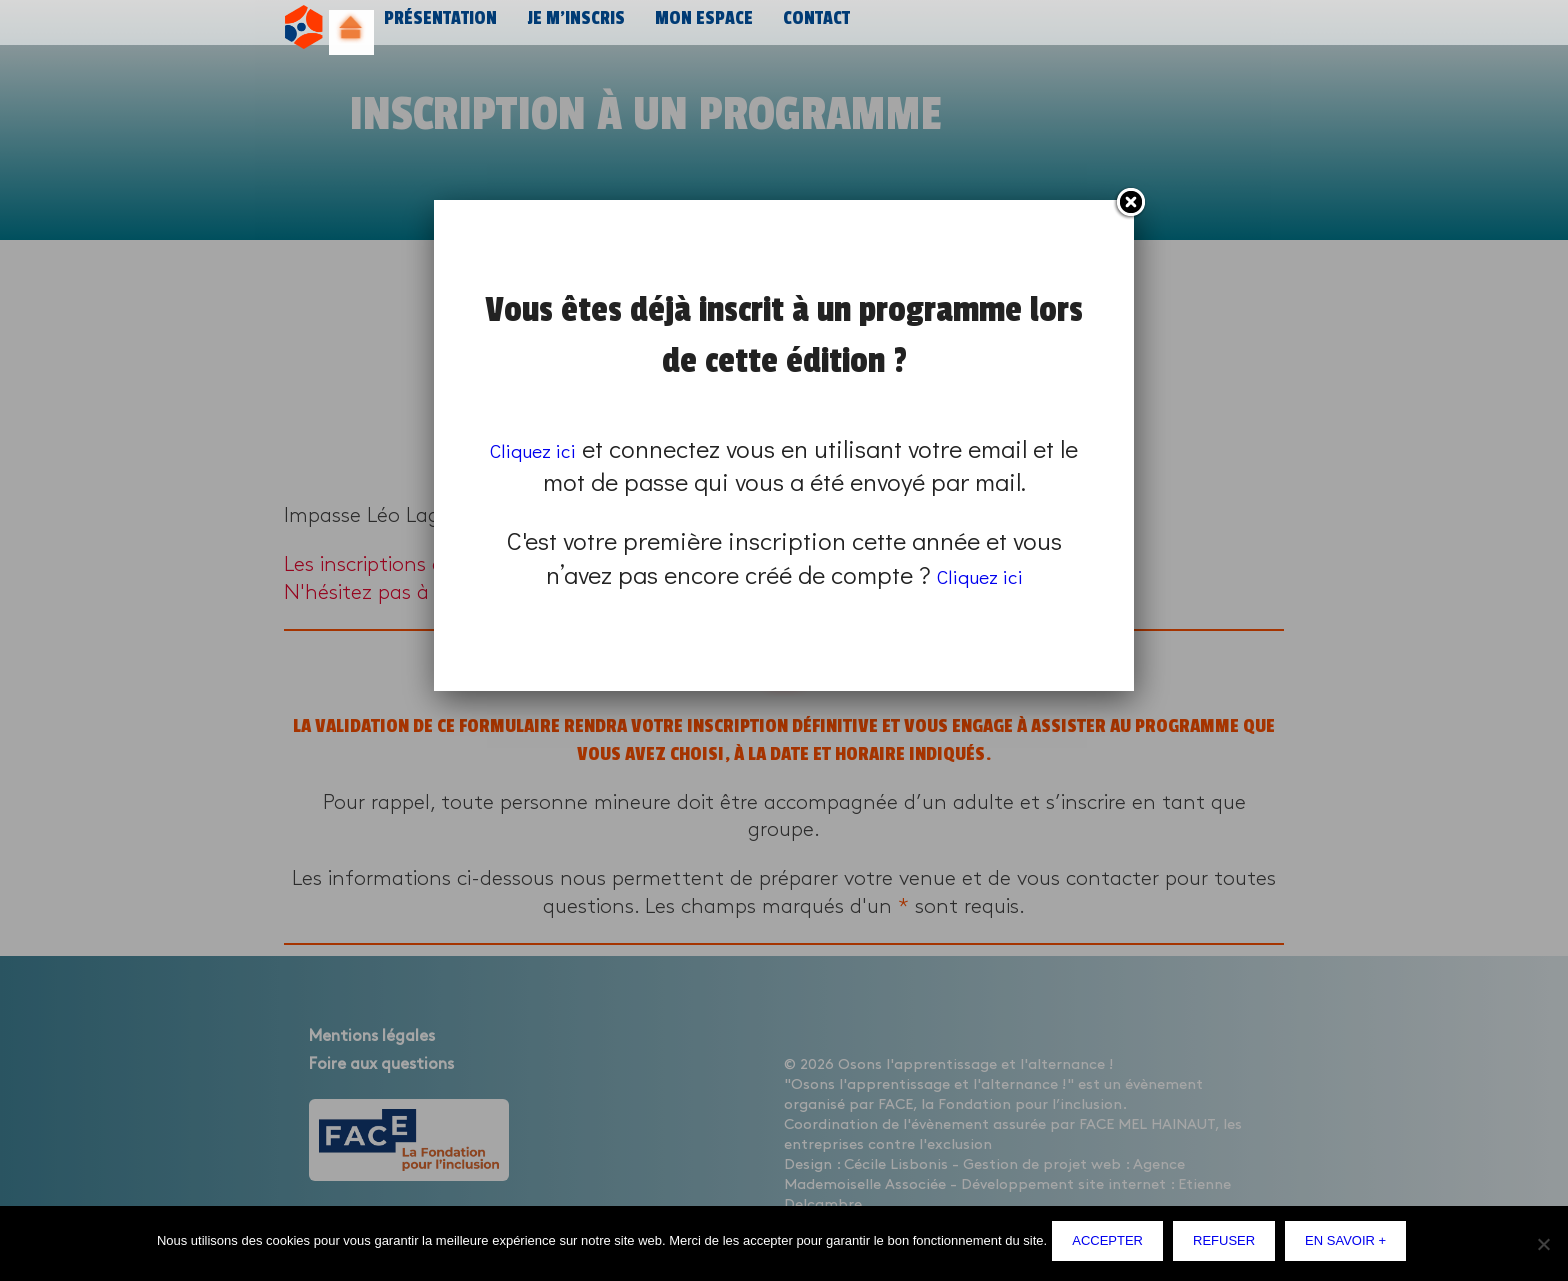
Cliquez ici (545, 448)
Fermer (1130, 203)
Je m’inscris (569, 27)
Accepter (1112, 1245)
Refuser (1229, 1245)
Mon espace (693, 27)
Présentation (438, 27)
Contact (803, 27)
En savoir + (1350, 1245)
